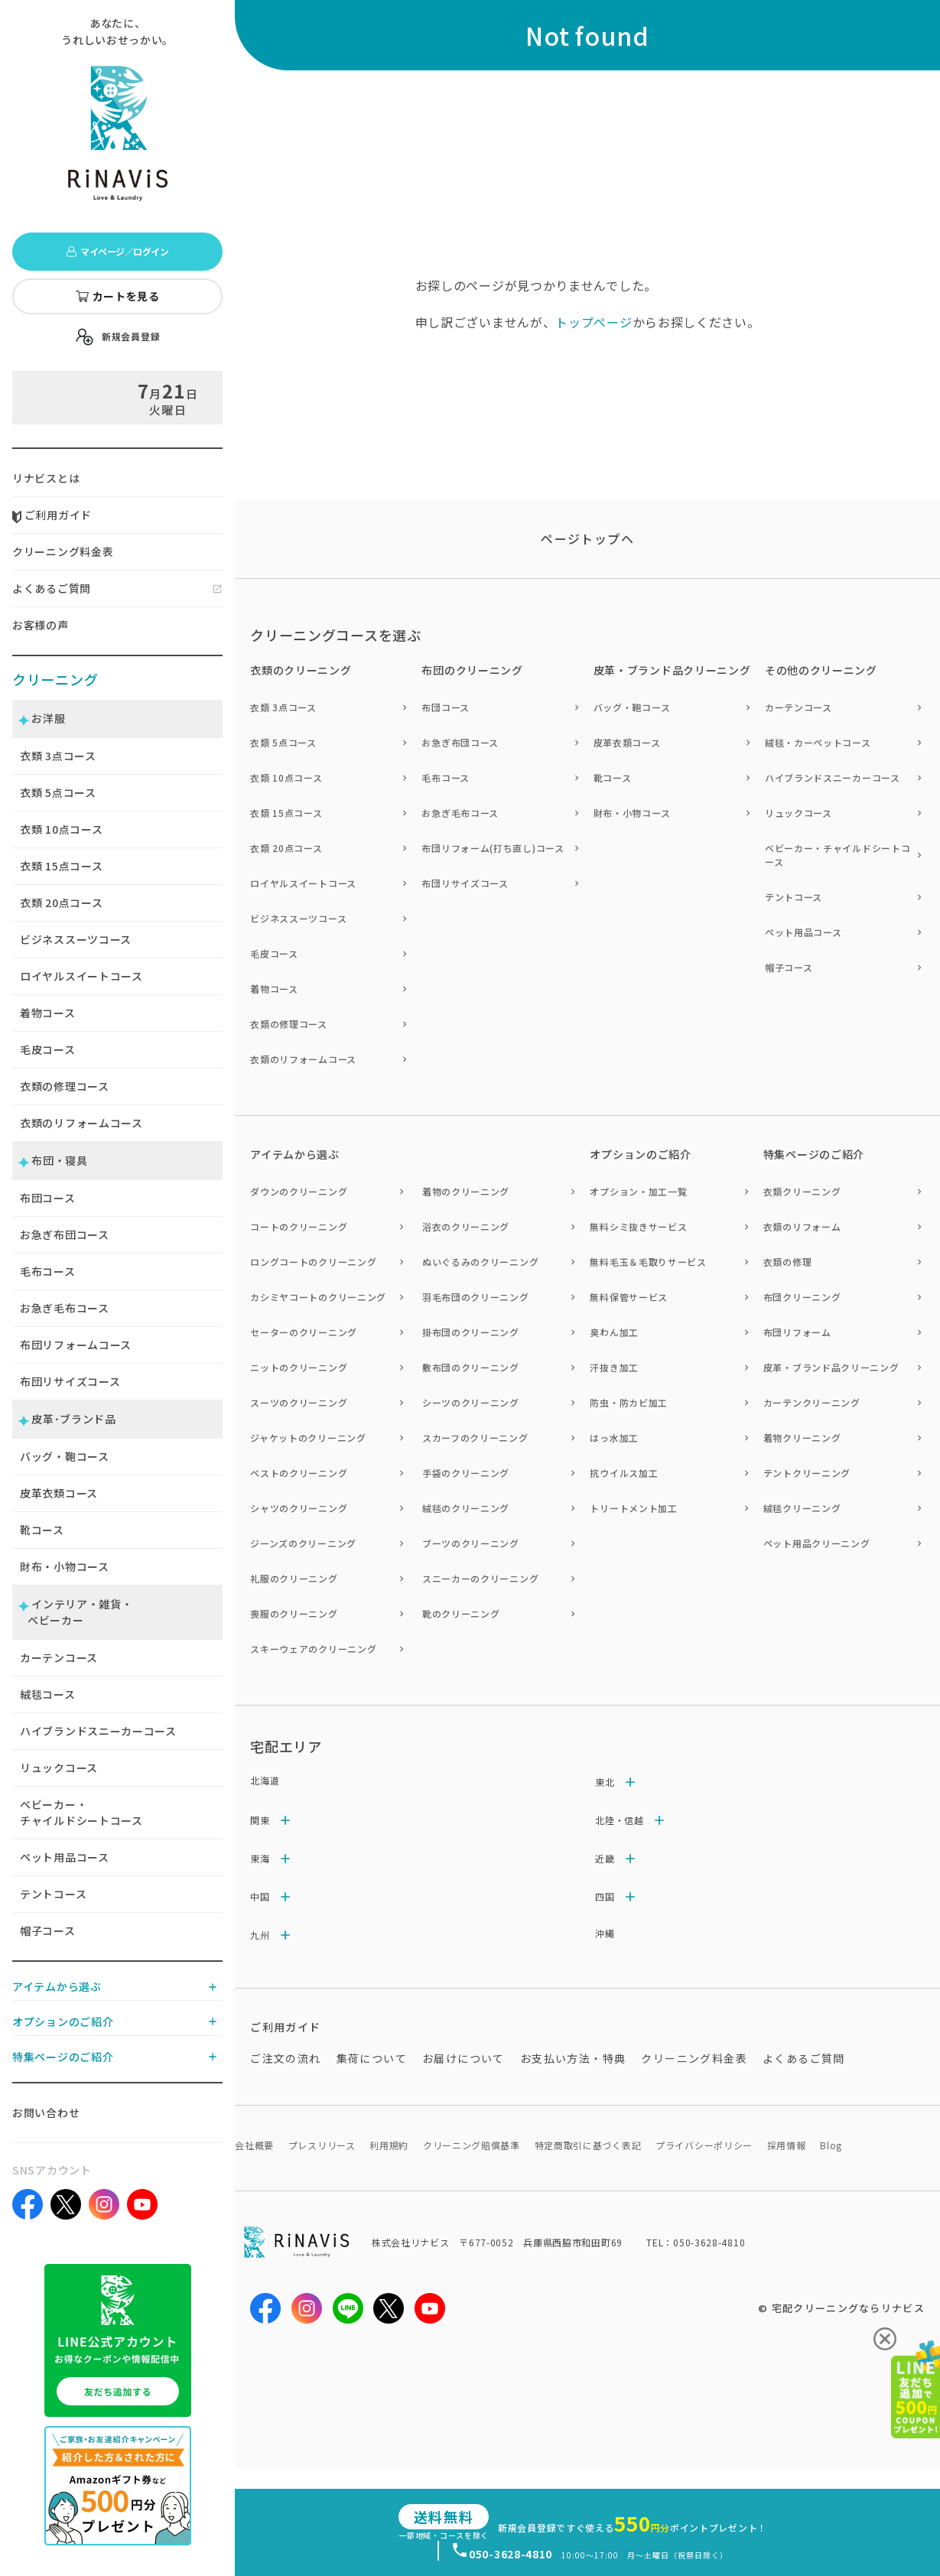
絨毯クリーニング (802, 1507)
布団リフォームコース (76, 1344)
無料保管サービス (629, 1296)
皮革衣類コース (59, 1493)
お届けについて (463, 2058)
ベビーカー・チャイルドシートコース (81, 1812)
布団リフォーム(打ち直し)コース (492, 847)
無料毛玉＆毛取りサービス (648, 1261)
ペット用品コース (64, 1857)
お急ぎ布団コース (64, 1234)
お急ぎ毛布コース (64, 1308)
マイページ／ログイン (117, 251)
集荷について (372, 2058)
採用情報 (786, 2145)
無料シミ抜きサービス (638, 1226)
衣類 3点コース (283, 707)
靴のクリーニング (461, 1613)
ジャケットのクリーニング (308, 1437)
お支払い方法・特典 (573, 2058)
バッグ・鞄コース (64, 1456)
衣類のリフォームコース (81, 1122)
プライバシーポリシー (704, 2145)
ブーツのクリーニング (470, 1543)
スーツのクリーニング (298, 1402)
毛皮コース (48, 1049)
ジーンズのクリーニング (303, 1543)
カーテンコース (59, 1657)
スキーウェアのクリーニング (313, 1648)
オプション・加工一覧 (638, 1191)
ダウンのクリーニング (298, 1191)
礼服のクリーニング (293, 1578)
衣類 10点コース (286, 777)
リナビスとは (46, 478)
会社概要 (254, 2145)
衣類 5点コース (283, 742)
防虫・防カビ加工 (629, 1402)
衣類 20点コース (286, 847)
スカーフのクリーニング (475, 1437)
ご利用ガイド (52, 514)
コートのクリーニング (298, 1226)
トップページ (593, 322)
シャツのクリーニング (298, 1507)
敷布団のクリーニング (470, 1367)
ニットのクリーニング (298, 1367)
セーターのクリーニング (303, 1331)
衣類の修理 (787, 1261)
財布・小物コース (64, 1566)
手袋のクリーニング (465, 1472)
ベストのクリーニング (298, 1472)
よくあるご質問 (51, 588)
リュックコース (59, 1767)
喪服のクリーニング (293, 1613)
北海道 (264, 1780)
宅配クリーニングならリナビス (848, 2308)
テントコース (53, 1893)
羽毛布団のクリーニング (475, 1296)
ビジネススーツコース (76, 939)
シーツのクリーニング (470, 1402)
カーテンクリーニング (811, 1402)
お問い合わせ (46, 2112)
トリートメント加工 (633, 1507)
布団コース (48, 1197)
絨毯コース (48, 1694)
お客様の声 (40, 625)
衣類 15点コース (286, 812)
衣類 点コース (58, 755)
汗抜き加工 (614, 1367)
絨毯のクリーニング (465, 1507)
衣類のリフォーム (802, 1226)
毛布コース (48, 1271)
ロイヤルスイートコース (81, 976)
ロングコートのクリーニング (313, 1261)
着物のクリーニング (465, 1191)
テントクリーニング (807, 1472)
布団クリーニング (802, 1296)
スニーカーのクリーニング (480, 1578)
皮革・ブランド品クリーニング (831, 1367)
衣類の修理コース (64, 1086)
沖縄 (604, 1933)
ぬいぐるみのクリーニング (480, 1261)
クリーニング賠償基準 (471, 2145)
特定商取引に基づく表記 (588, 2145)
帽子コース (48, 1930)
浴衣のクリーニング (465, 1226)
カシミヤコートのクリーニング (318, 1296)
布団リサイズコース (70, 1381)
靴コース (42, 1529)
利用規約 (388, 2145)
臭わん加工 (614, 1331)
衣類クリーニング (802, 1191)
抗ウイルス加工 (624, 1472)
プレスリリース (322, 2145)
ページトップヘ (587, 538)
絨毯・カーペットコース (818, 742)
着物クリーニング (802, 1437)
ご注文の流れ (285, 2058)
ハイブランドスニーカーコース (98, 1730)
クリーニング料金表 (62, 551)
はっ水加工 (614, 1437)
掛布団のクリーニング (470, 1331)
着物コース (48, 1012)
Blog (831, 2145)
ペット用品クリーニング (816, 1543)
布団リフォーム (797, 1331)
